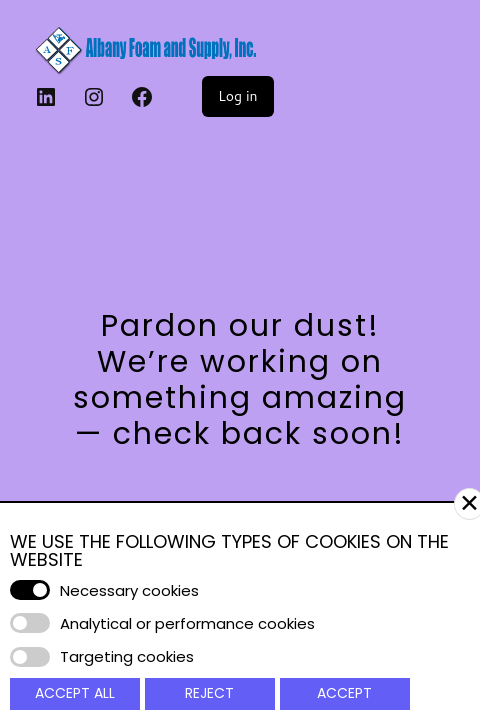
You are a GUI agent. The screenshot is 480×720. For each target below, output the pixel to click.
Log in (238, 96)
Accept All (75, 693)
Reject (209, 693)
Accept (344, 693)
